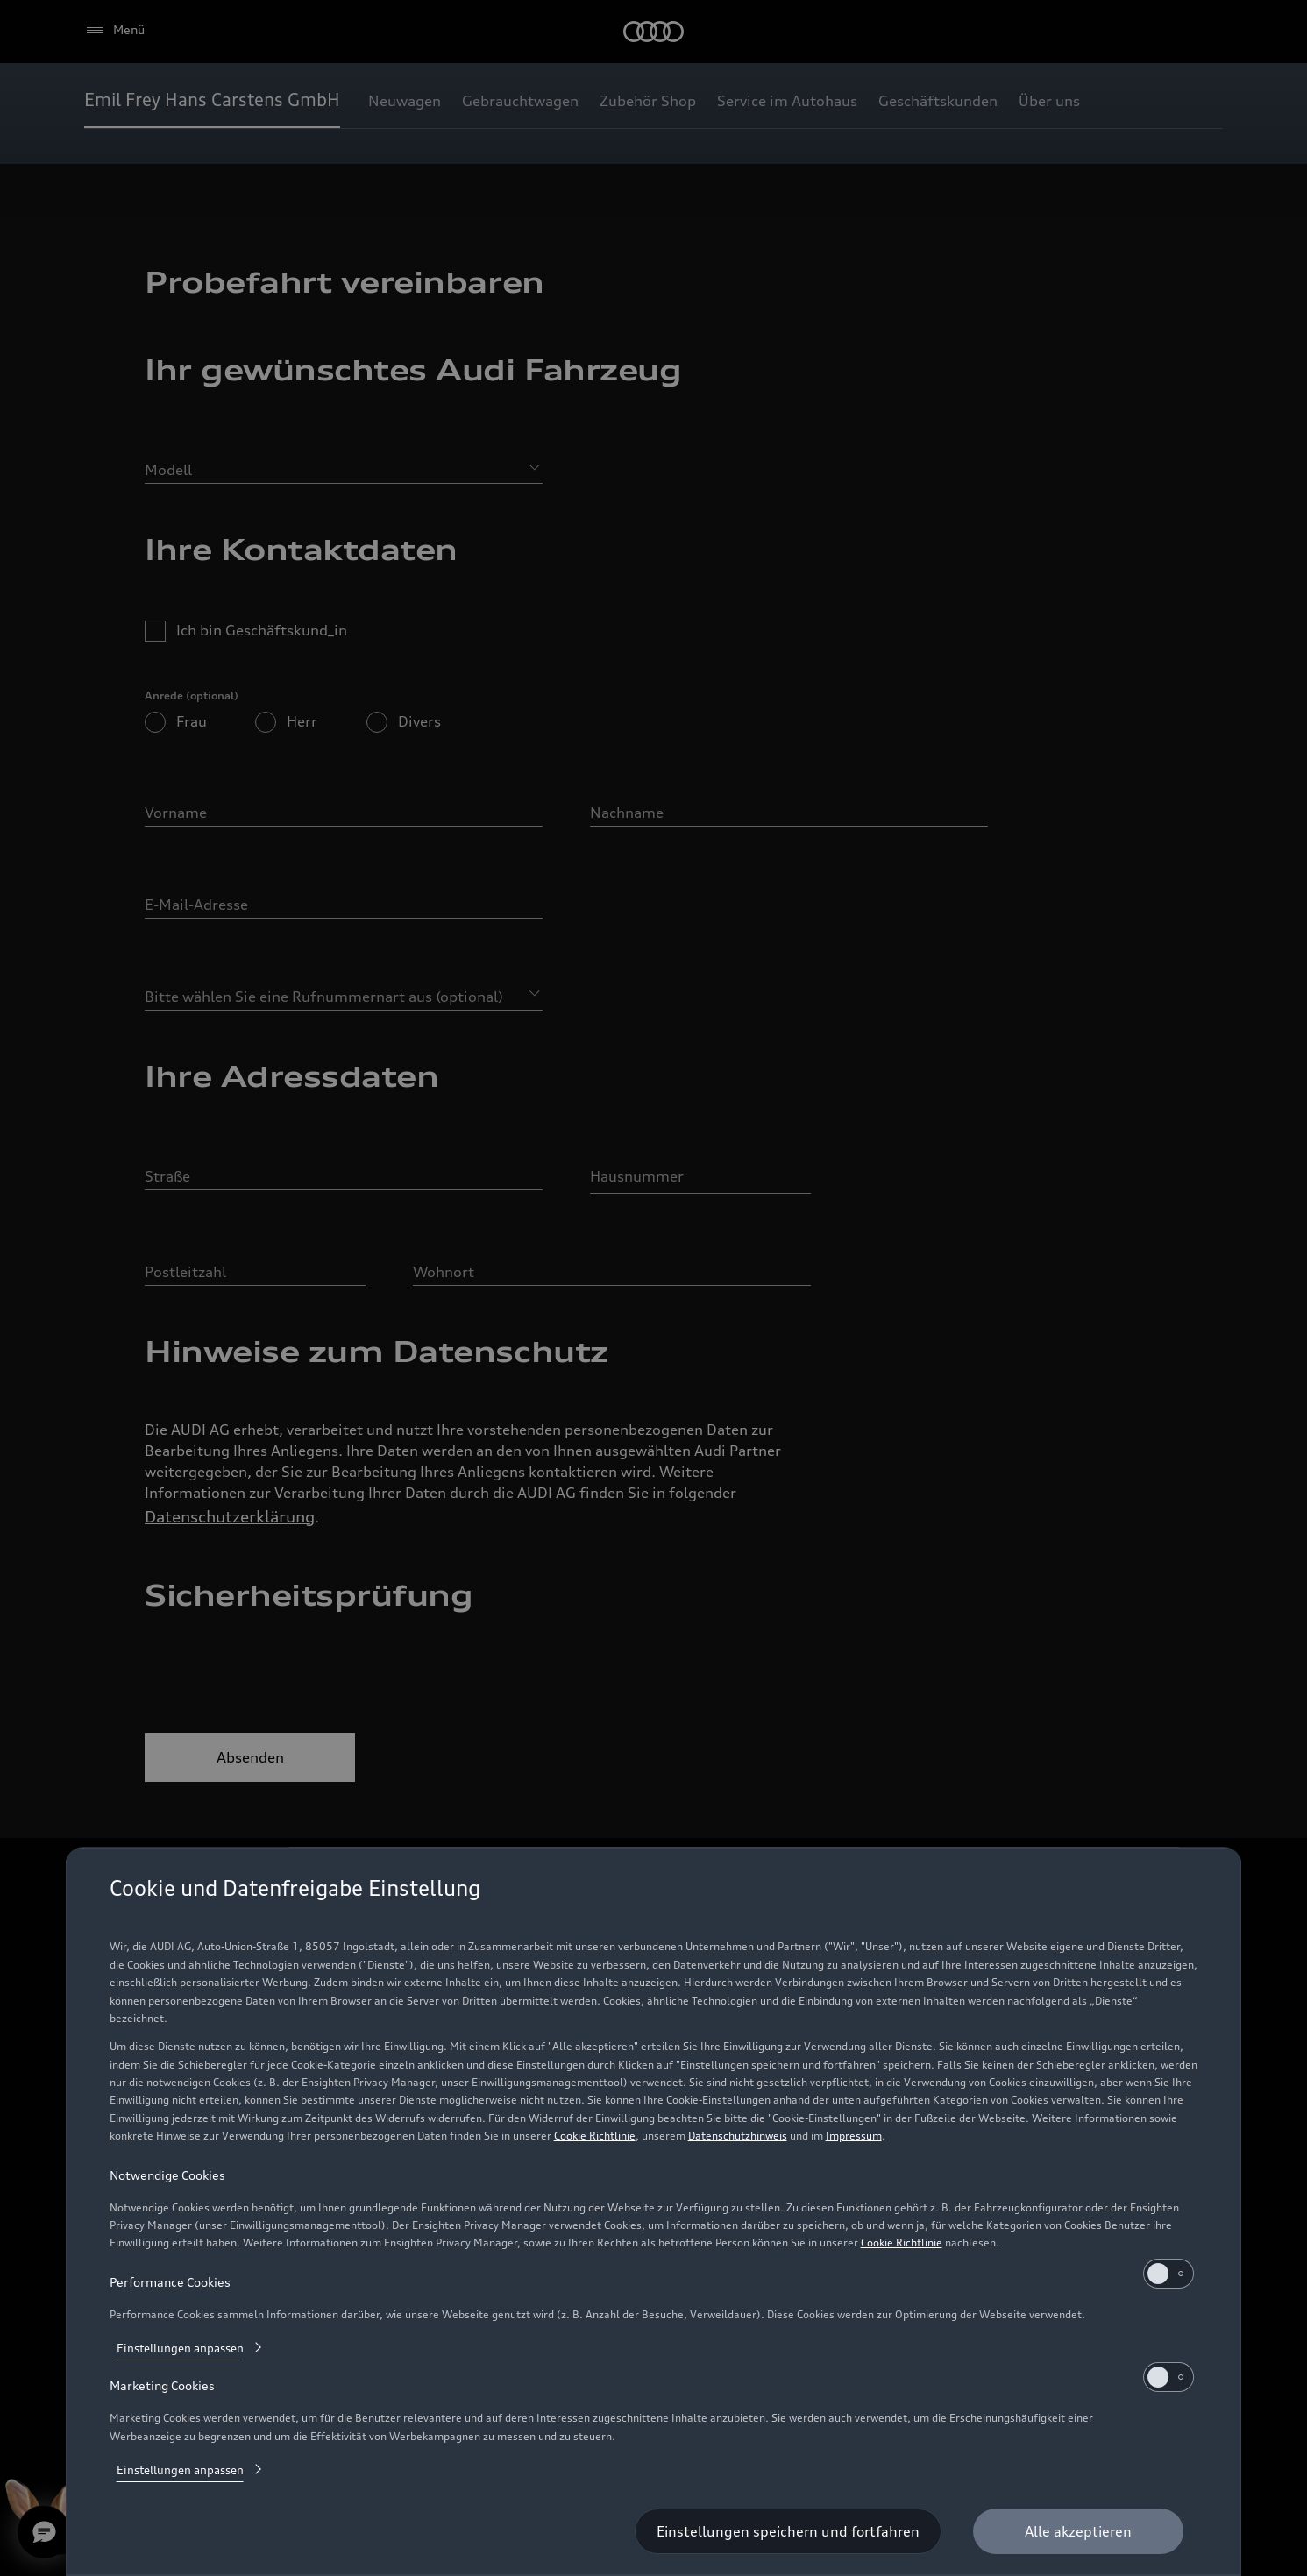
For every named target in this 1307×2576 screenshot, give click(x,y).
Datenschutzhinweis (737, 2135)
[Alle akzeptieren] (1078, 2531)
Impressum (854, 2135)
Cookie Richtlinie (595, 2135)
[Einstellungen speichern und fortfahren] (788, 2531)
